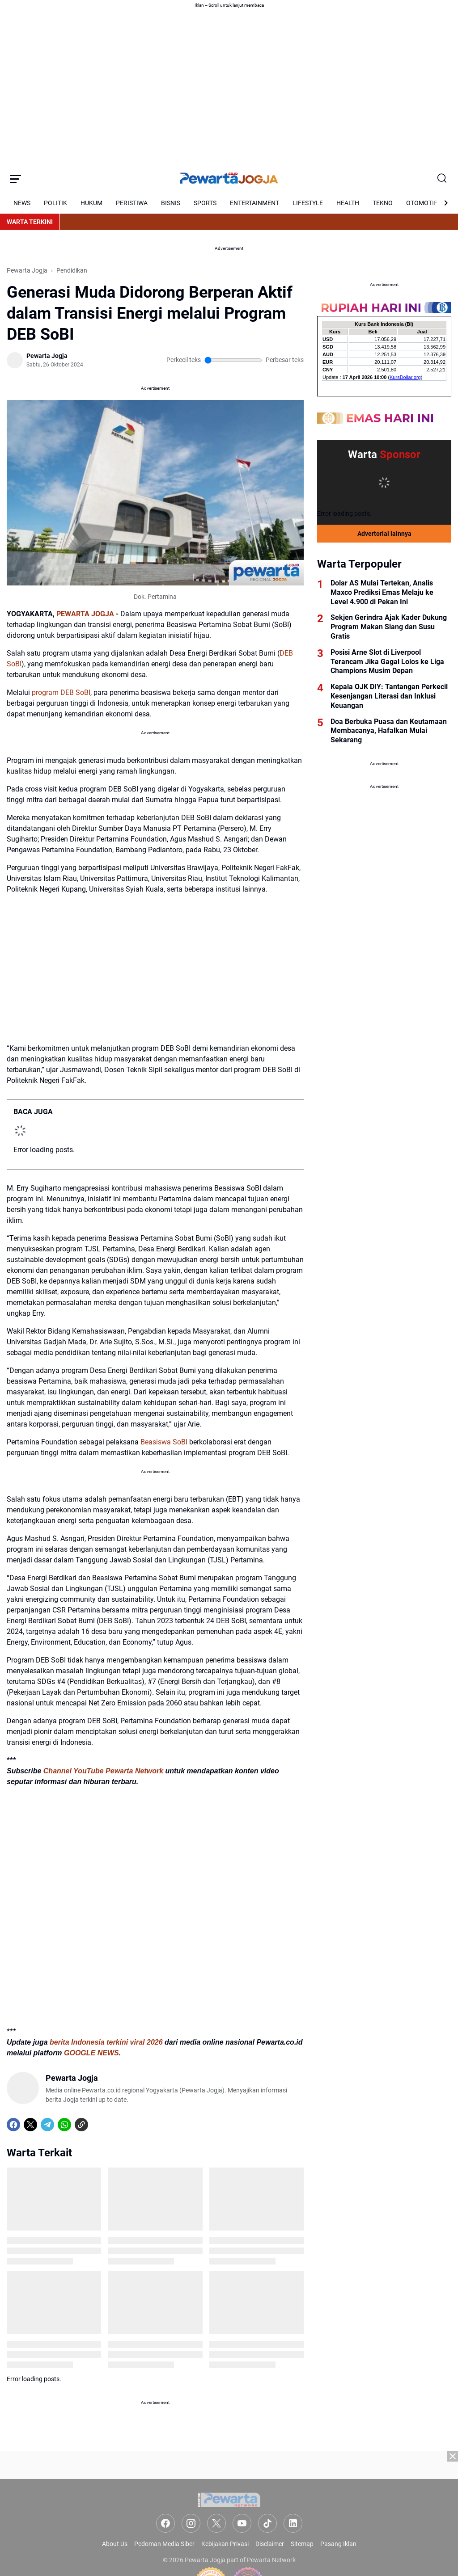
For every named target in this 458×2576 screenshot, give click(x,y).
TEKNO (383, 202)
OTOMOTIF (421, 202)
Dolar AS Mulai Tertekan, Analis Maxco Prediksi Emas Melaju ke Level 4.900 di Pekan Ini (382, 592)
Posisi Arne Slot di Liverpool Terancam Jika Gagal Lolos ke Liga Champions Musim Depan (387, 661)
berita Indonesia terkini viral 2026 (106, 2042)
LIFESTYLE (308, 202)
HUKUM (91, 202)
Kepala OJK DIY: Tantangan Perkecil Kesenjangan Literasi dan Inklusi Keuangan (389, 696)
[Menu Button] (16, 179)
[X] (30, 2124)
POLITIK (55, 202)
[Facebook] (13, 2124)
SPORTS (205, 202)
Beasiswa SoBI (163, 1442)
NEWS (21, 202)
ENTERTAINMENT (254, 202)
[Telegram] (47, 2124)
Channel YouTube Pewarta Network (103, 1771)
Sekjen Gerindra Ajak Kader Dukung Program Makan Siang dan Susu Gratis (389, 626)
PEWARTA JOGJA (85, 614)
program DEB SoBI (61, 692)
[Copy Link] (81, 2124)
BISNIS (170, 202)
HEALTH (347, 202)
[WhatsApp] (64, 2124)
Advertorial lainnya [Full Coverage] (384, 533)
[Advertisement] (229, 2513)
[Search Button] (442, 179)
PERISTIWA (132, 202)
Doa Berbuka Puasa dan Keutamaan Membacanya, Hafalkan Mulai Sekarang (389, 731)
